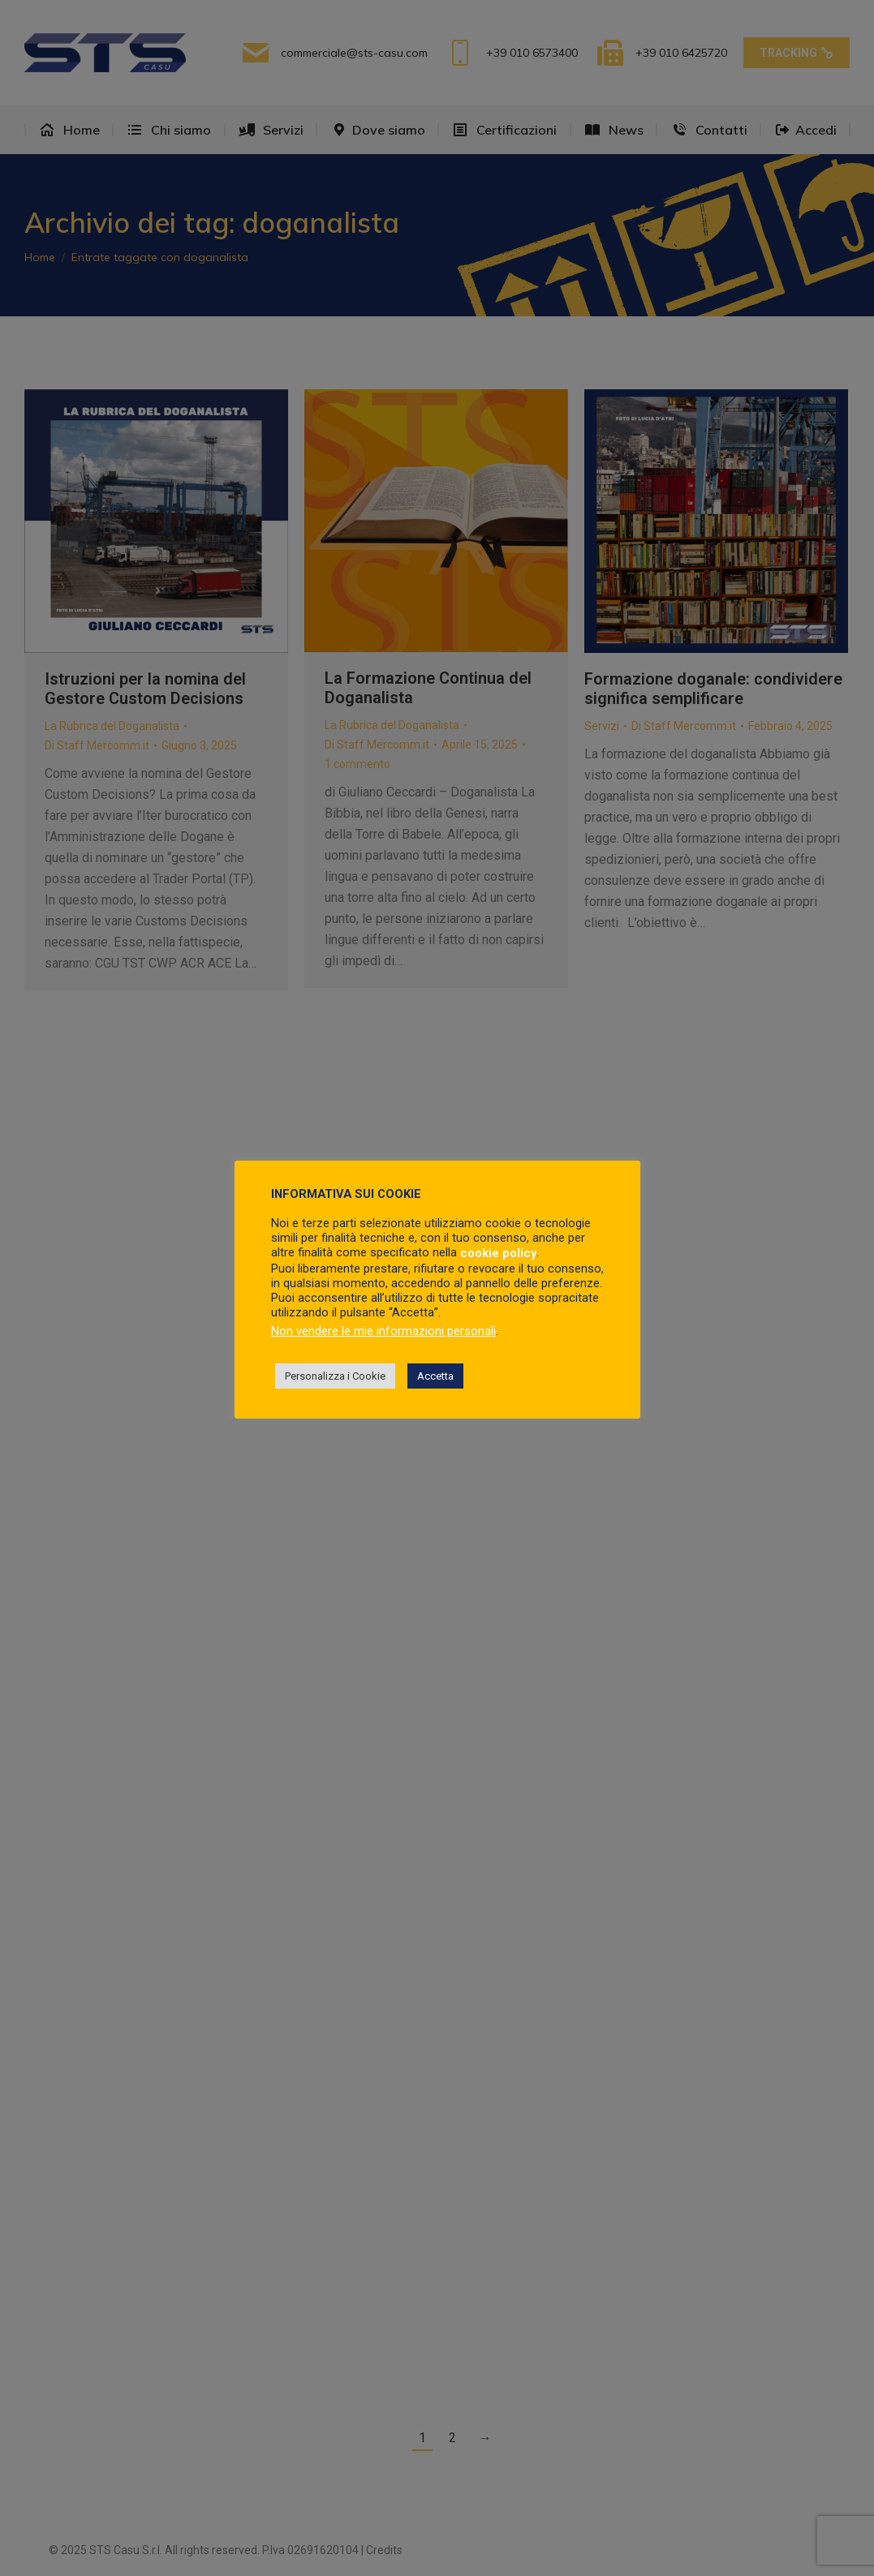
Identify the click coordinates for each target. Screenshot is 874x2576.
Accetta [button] (435, 1376)
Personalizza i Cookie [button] (335, 1376)
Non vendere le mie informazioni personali (383, 1331)
